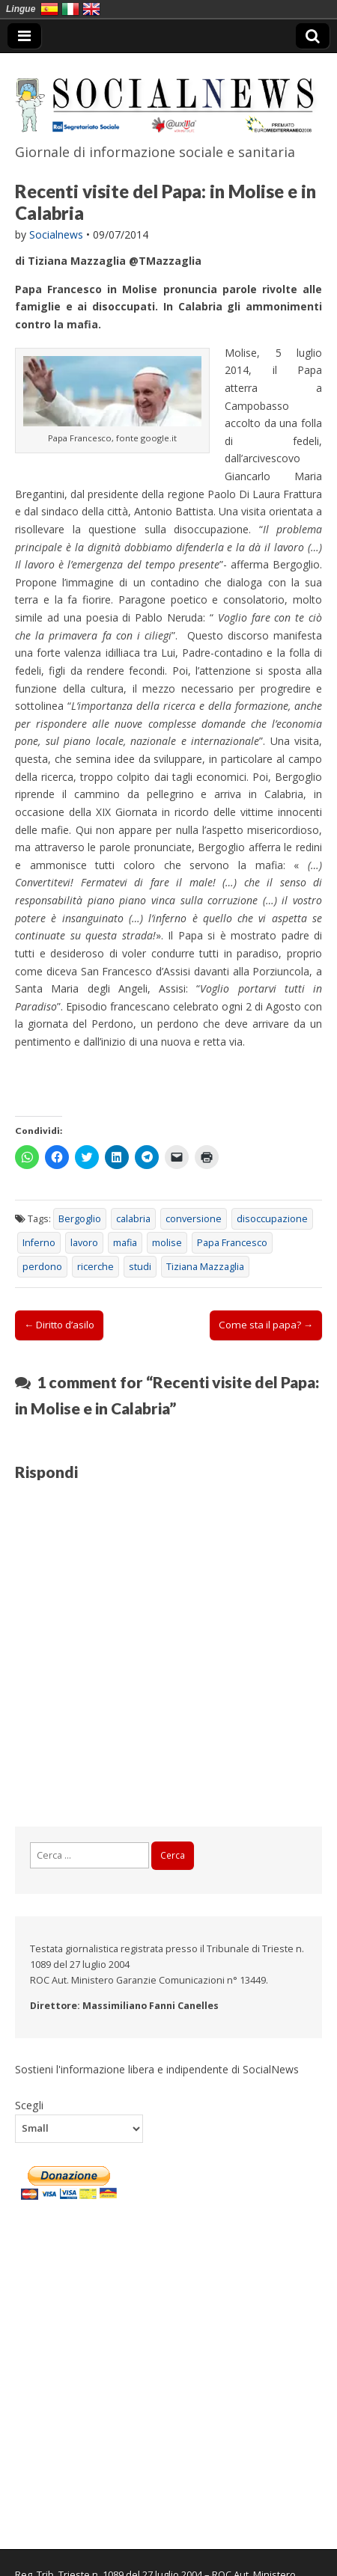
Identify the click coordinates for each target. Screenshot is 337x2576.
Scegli (29, 2104)
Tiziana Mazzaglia (205, 1266)
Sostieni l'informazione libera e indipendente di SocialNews (157, 2069)
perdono (42, 1266)
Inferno (38, 1242)
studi (140, 1266)
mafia (125, 1242)
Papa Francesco (232, 1242)
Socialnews (56, 234)
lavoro (84, 1242)
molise (167, 1242)
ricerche (95, 1266)
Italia (70, 9)
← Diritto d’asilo (59, 1324)
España (49, 9)
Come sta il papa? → (266, 1324)
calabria (133, 1218)
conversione (194, 1218)
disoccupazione (272, 1218)
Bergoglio (79, 1218)
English (91, 9)
